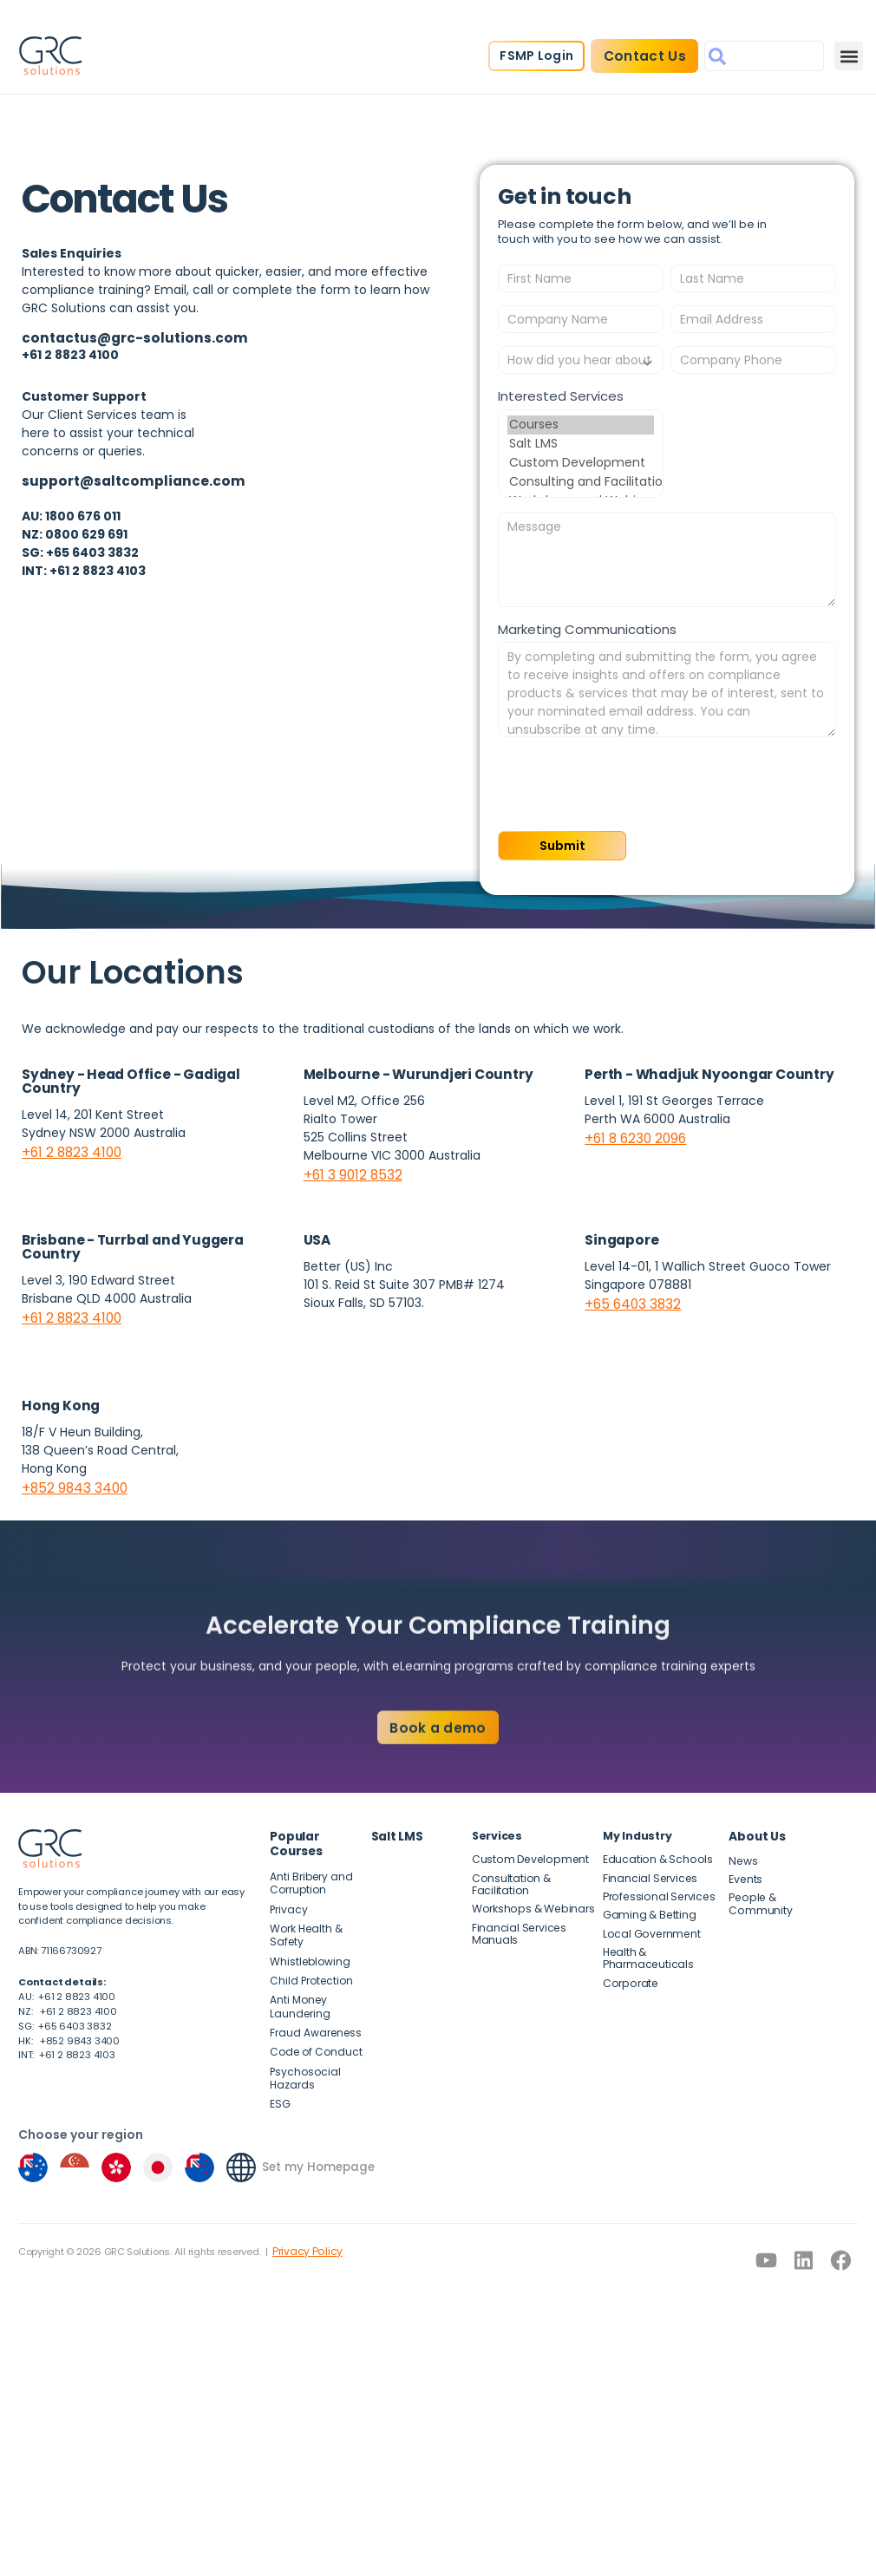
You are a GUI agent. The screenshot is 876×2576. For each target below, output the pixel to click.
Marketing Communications (587, 629)
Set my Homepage (315, 2123)
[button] (846, 60)
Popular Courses (319, 1825)
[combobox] (761, 60)
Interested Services (561, 396)
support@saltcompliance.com (124, 478)
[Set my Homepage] (241, 2124)
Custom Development (580, 463)
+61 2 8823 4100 (68, 1148)
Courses (580, 425)
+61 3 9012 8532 (349, 1171)
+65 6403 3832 (629, 1298)
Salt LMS (580, 444)
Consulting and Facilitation (580, 482)
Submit (556, 844)
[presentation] (630, 784)
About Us (755, 1825)
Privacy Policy (303, 2207)
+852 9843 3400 (71, 1480)
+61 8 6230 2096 (633, 1134)
